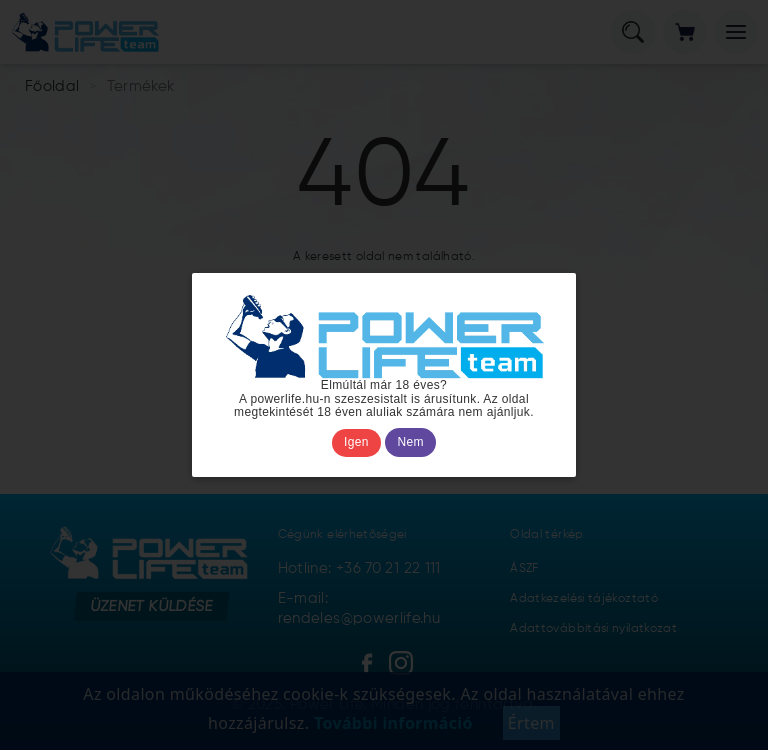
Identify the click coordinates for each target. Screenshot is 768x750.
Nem (411, 442)
